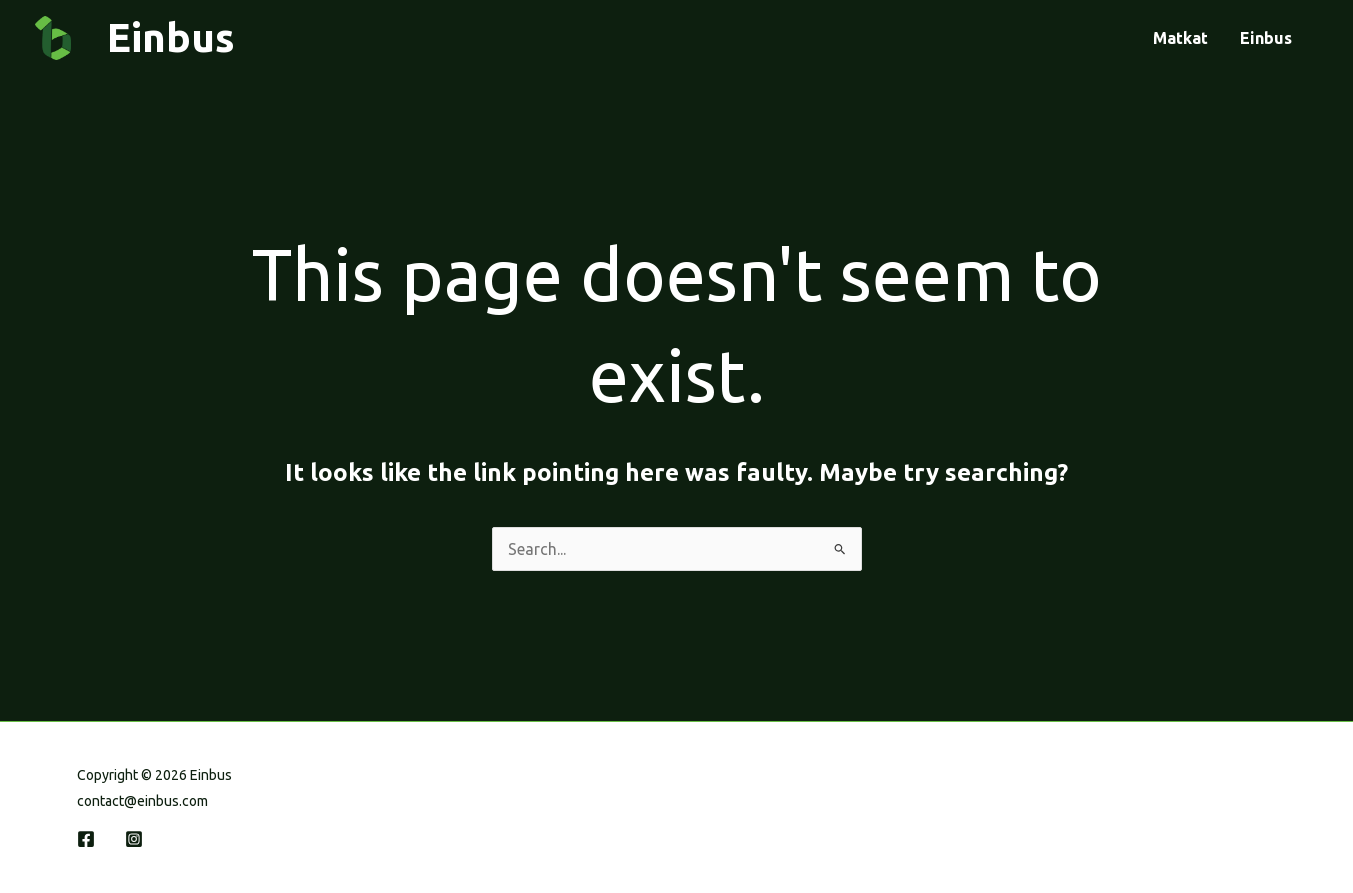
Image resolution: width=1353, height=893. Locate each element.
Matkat (1180, 38)
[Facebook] (86, 839)
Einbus (1266, 38)
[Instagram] (134, 839)
